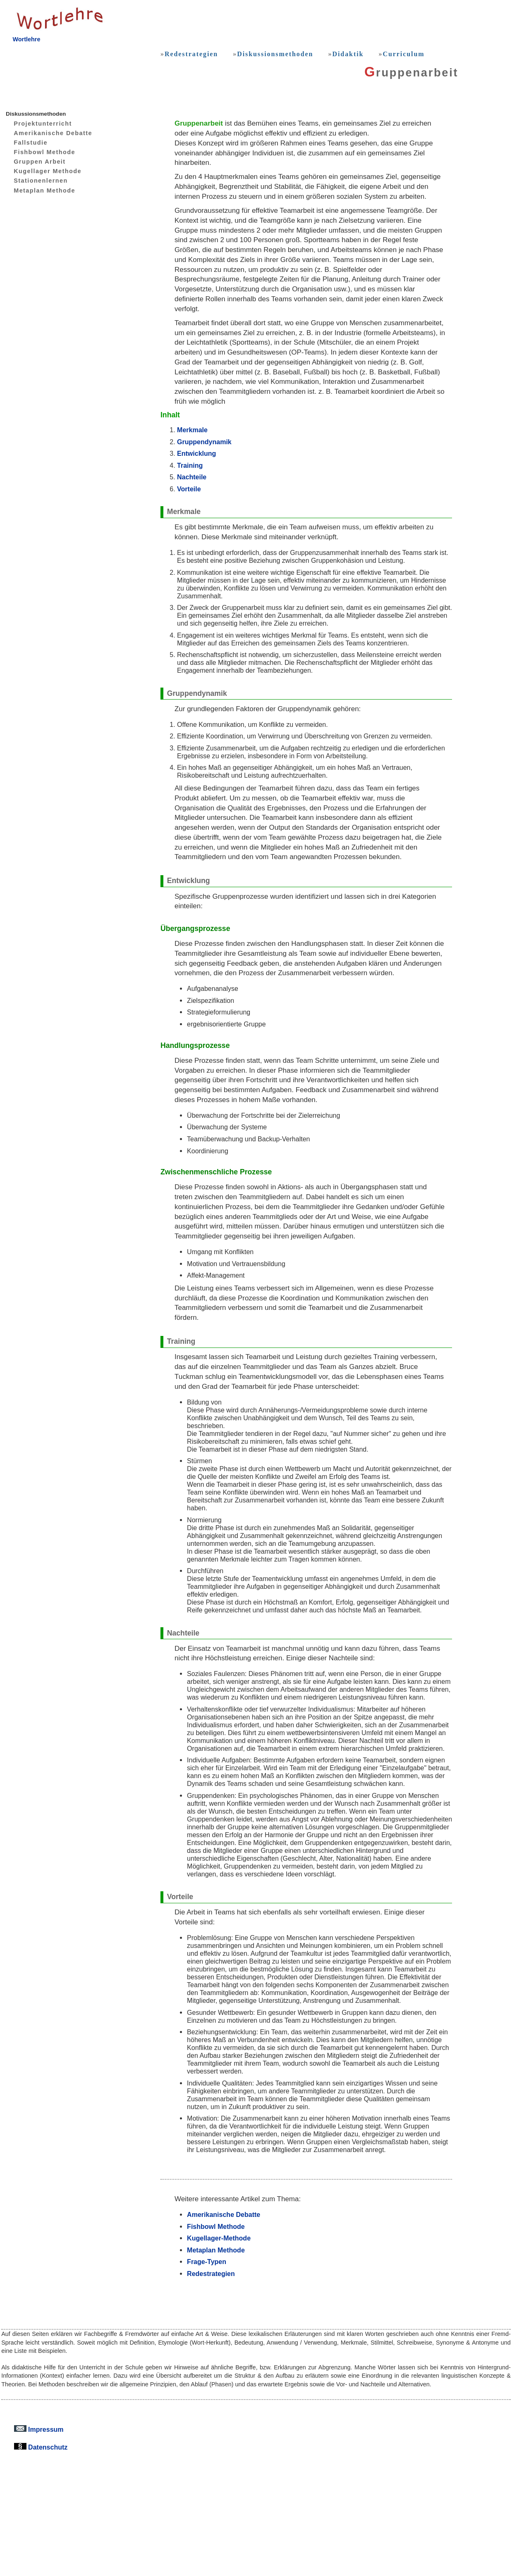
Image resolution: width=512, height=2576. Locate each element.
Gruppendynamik (204, 441)
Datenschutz (41, 2447)
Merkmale (192, 429)
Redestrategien (191, 53)
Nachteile (191, 477)
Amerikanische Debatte (46, 133)
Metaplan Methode (38, 190)
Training (190, 465)
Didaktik (348, 53)
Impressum (39, 2429)
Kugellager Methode (41, 171)
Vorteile (189, 489)
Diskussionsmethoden (275, 53)
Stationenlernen (34, 180)
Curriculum (403, 53)
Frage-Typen (206, 2261)
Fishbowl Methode (38, 152)
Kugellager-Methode (219, 2238)
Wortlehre (26, 39)
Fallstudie (24, 142)
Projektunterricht (36, 123)
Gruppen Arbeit (33, 161)
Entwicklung (196, 453)
